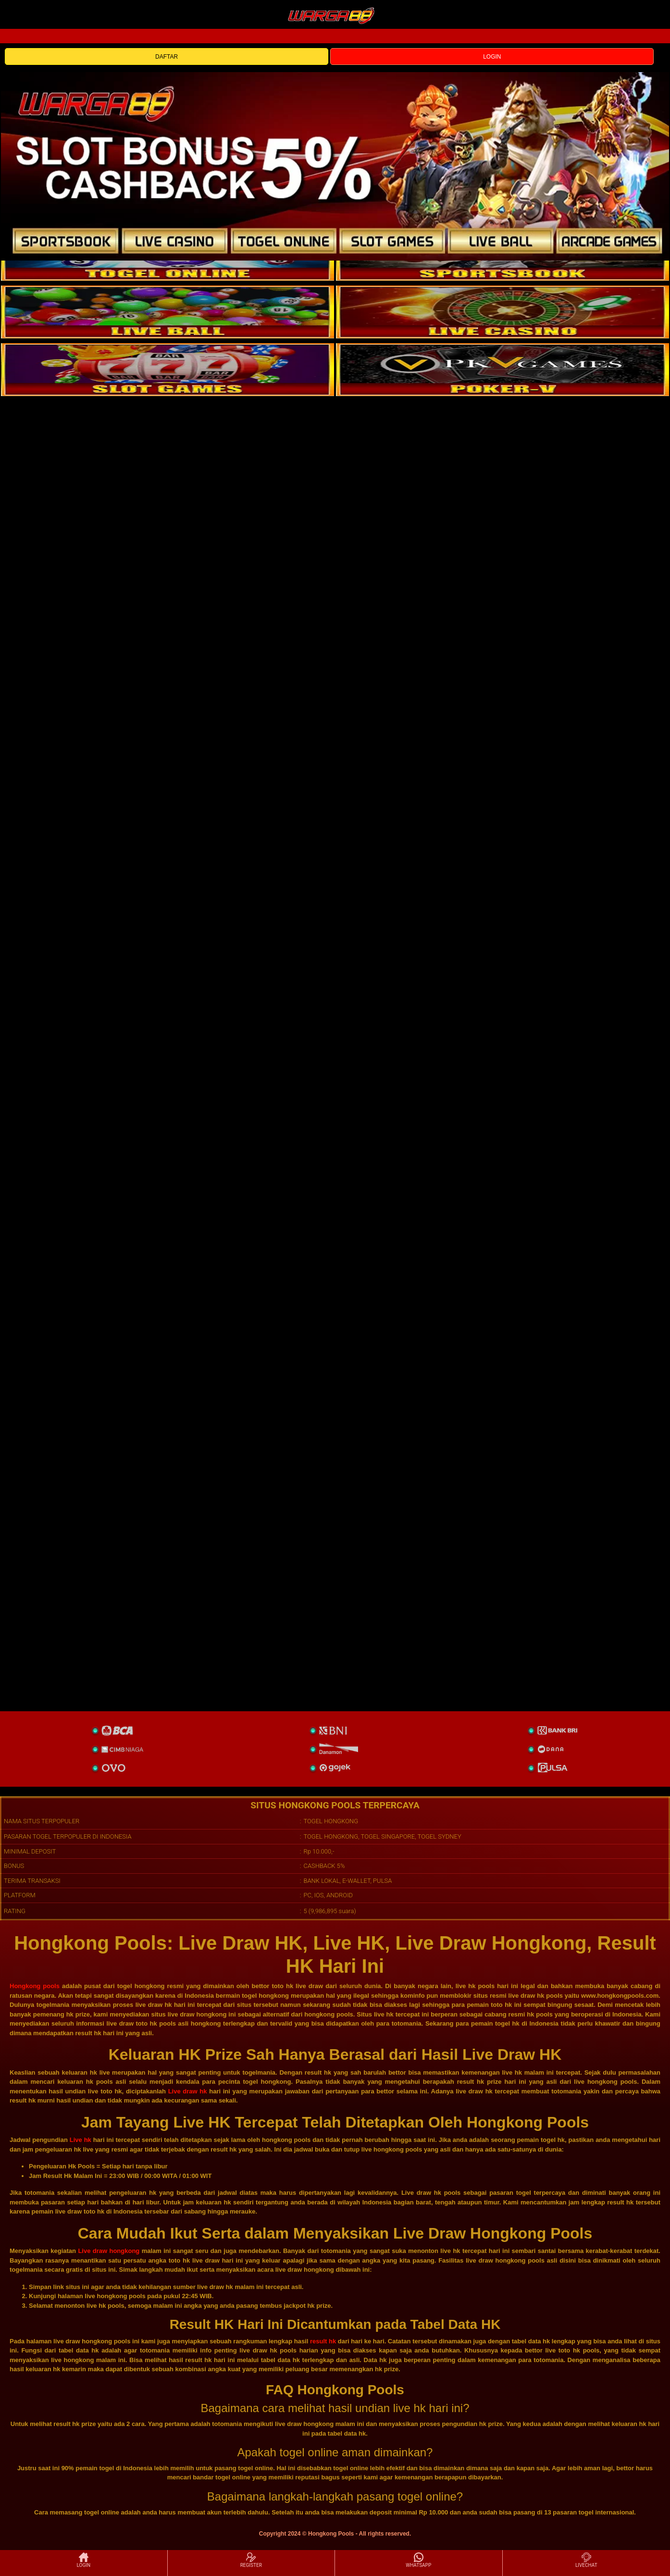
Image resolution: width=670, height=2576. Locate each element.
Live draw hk (187, 2091)
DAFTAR (166, 56)
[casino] (502, 312)
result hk (323, 2341)
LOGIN (492, 56)
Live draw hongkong (108, 2250)
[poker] (167, 369)
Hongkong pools (35, 1986)
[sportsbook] (167, 312)
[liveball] (502, 369)
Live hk (80, 2139)
